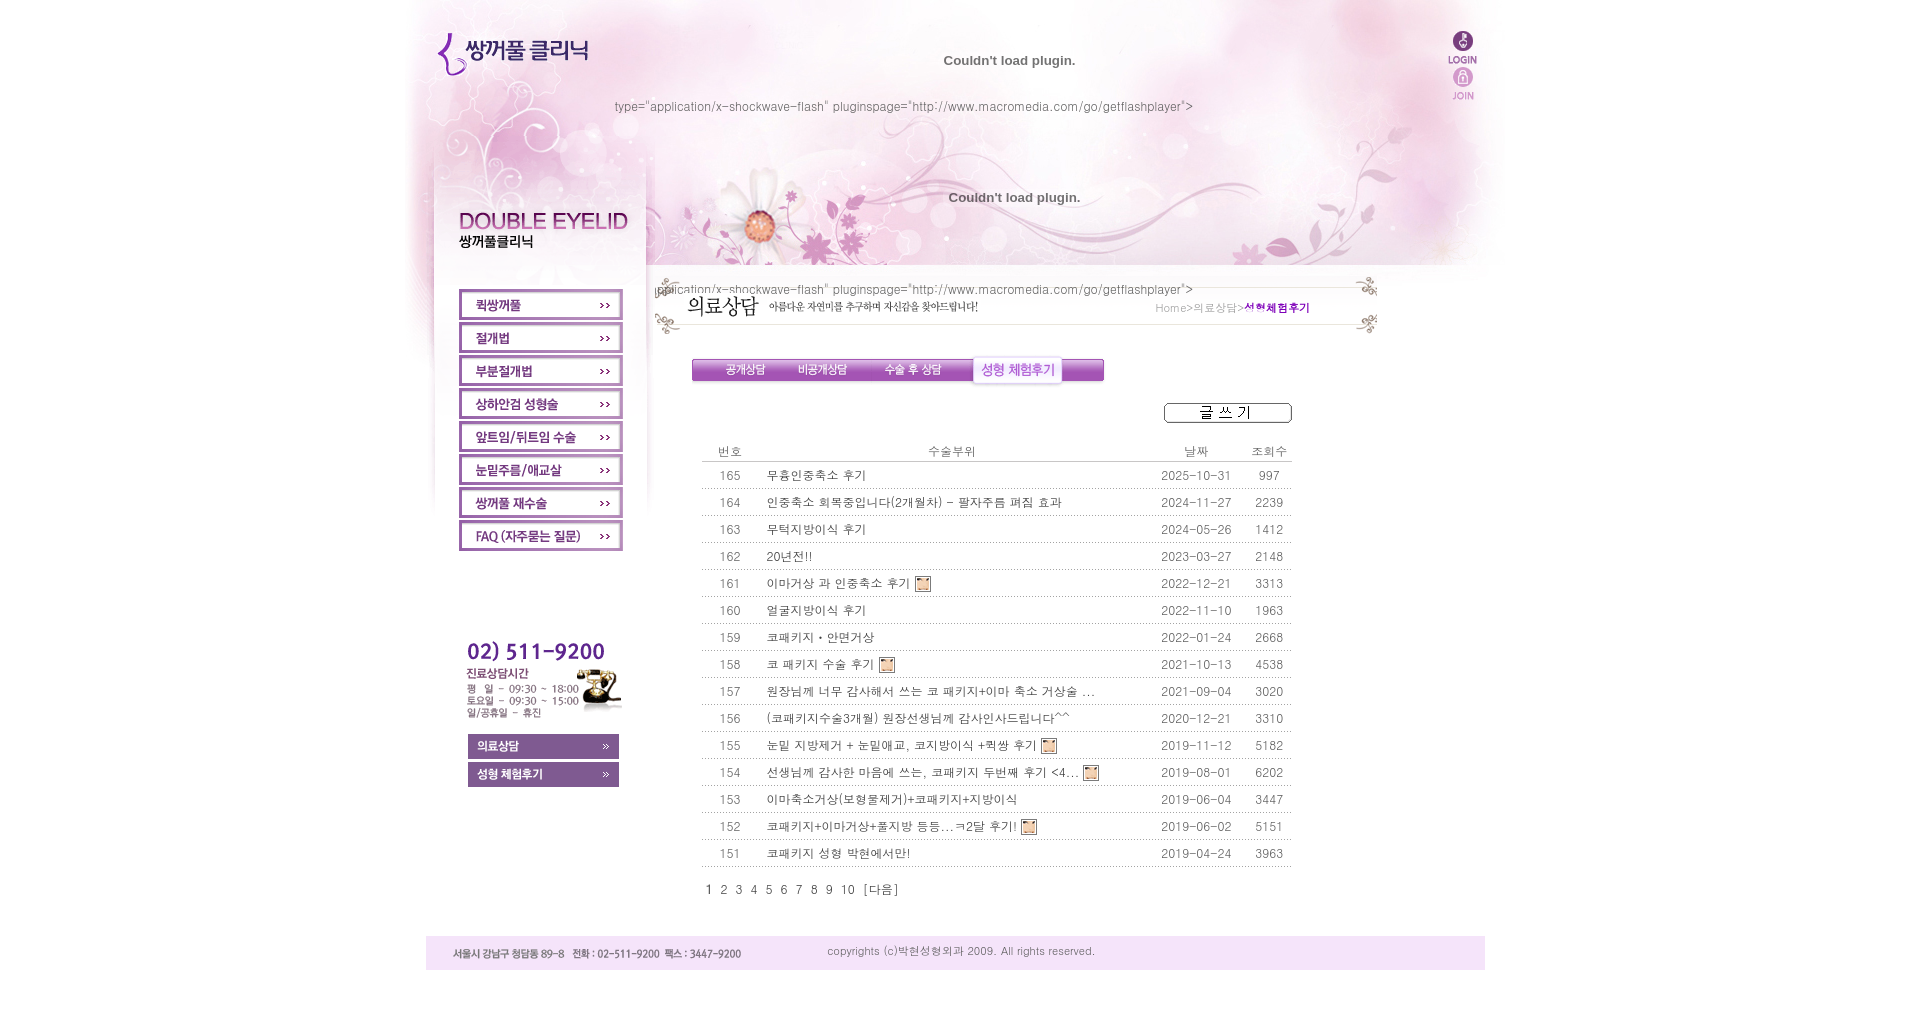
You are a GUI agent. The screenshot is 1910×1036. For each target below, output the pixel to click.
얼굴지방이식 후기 (817, 609)
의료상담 (1215, 307)
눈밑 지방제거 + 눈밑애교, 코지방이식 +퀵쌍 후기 (902, 744)
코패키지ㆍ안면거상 (821, 636)
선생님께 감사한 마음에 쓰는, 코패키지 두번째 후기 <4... (923, 771)
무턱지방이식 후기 (817, 528)
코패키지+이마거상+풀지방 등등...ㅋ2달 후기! (892, 825)
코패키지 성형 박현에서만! (839, 852)
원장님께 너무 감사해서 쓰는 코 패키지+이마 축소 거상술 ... (931, 690)
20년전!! (790, 555)
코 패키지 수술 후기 (821, 663)
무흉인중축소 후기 (817, 474)
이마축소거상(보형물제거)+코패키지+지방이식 (892, 798)
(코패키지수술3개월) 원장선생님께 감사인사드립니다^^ (918, 717)
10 (848, 888)
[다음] (881, 888)
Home (1171, 307)
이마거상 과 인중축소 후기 (839, 582)
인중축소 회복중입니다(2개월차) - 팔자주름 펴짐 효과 (914, 501)
